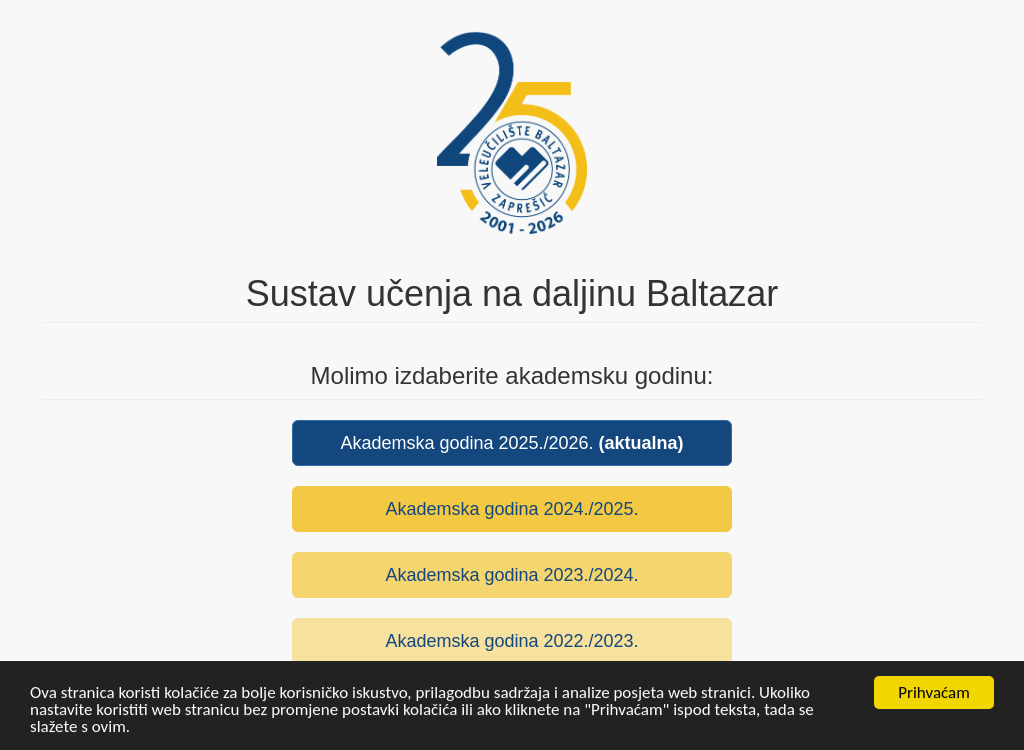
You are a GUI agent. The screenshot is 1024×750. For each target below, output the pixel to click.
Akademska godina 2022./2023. (511, 641)
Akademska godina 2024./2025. (511, 509)
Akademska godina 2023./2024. (511, 575)
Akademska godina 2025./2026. (511, 443)
